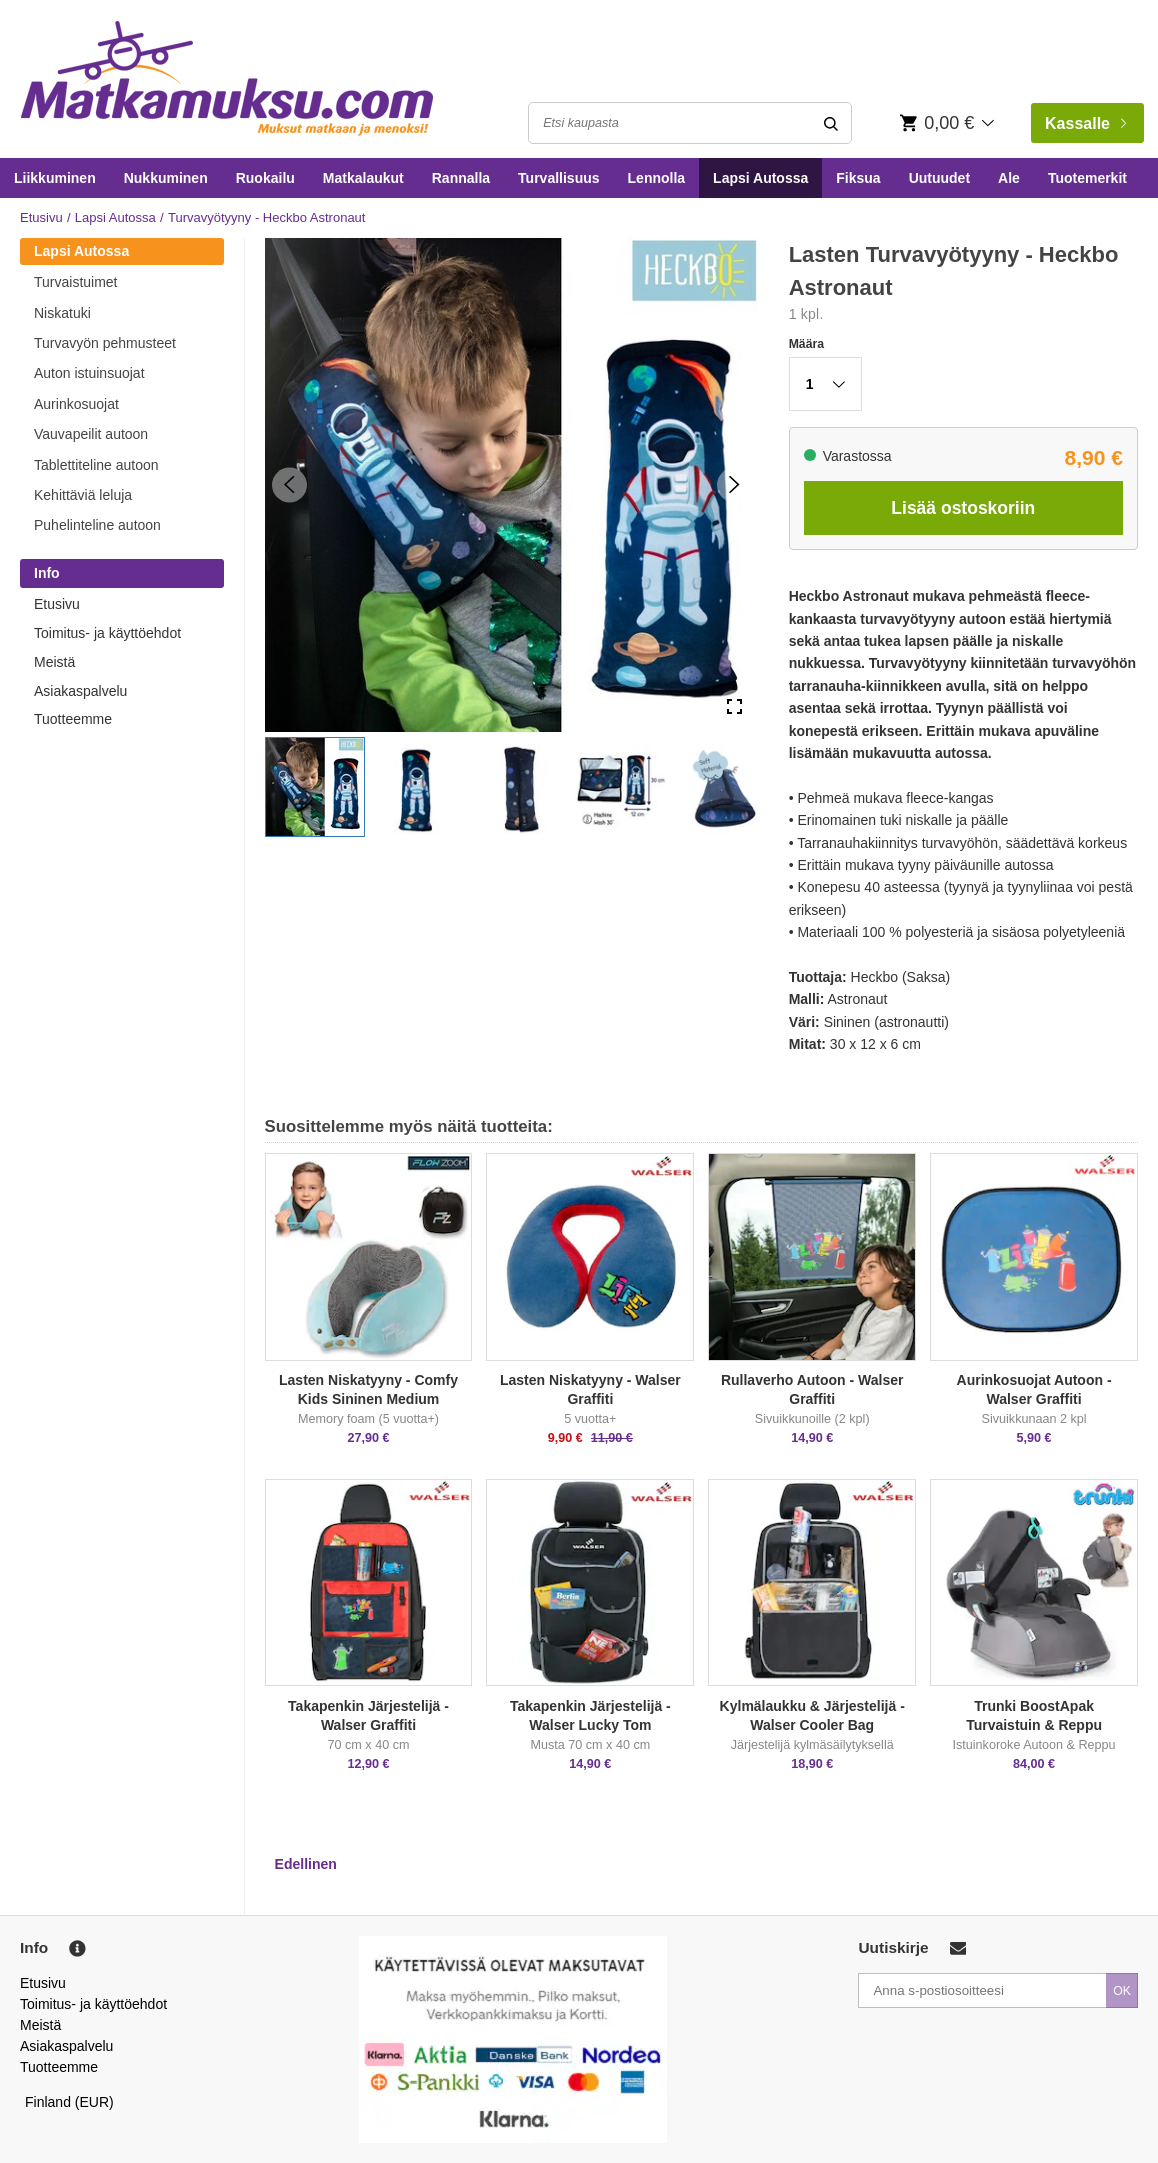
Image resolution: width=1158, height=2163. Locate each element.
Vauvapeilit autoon (91, 434)
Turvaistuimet (76, 282)
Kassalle (1085, 123)
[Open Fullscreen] (734, 707)
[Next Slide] (734, 484)
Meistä (54, 662)
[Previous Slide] (289, 484)
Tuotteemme (73, 719)
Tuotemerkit (1087, 178)
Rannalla (461, 178)
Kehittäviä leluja (83, 495)
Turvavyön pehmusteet (105, 343)
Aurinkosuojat (76, 404)
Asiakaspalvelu (80, 691)
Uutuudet (939, 178)
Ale (1009, 178)
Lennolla (657, 178)
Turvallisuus (558, 178)
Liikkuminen (55, 178)
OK (1122, 1991)
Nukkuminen (166, 178)
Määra (806, 344)
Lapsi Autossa (760, 178)
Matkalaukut (363, 178)
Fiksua (858, 178)
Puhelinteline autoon (97, 525)
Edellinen (306, 1864)
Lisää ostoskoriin (963, 508)
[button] (315, 787)
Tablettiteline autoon (96, 465)
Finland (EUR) (69, 2102)
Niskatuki (62, 313)
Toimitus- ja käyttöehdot (107, 633)
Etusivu (41, 217)
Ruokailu (265, 178)
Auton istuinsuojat (89, 373)
